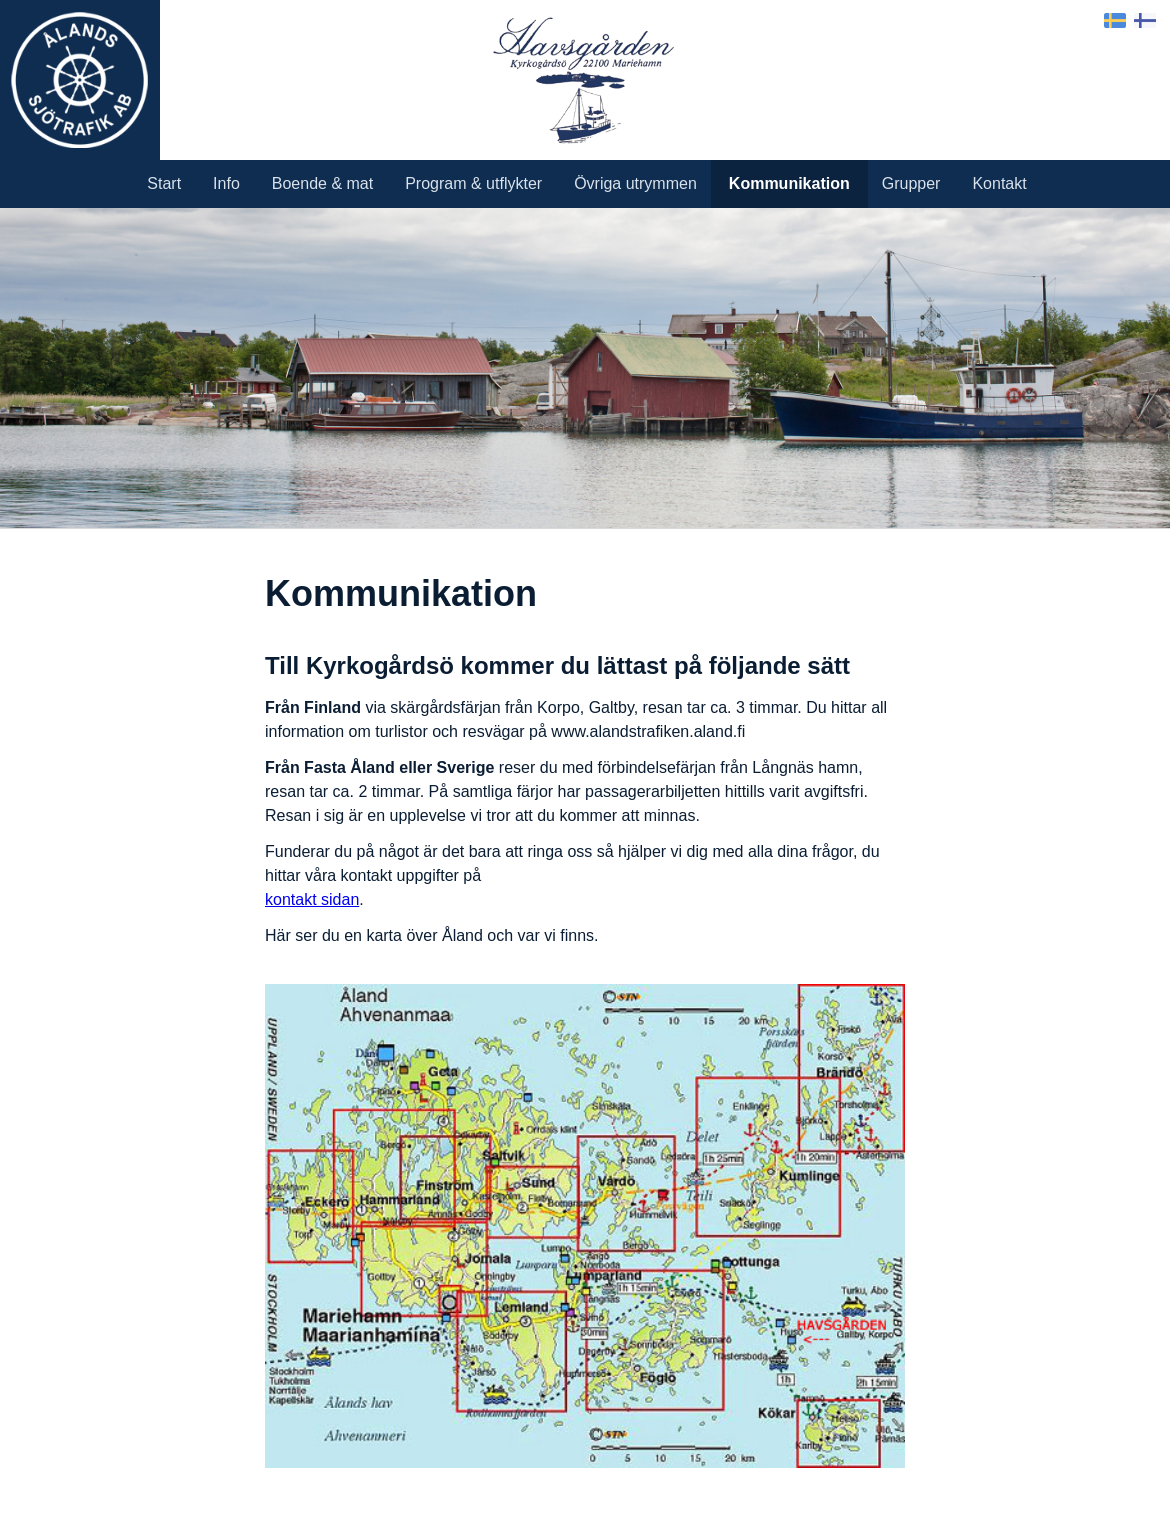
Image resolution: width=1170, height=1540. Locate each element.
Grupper (911, 183)
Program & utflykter (473, 183)
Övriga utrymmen (635, 183)
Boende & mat (322, 183)
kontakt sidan (312, 899)
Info (226, 183)
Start (164, 183)
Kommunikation (789, 183)
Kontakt (999, 183)
